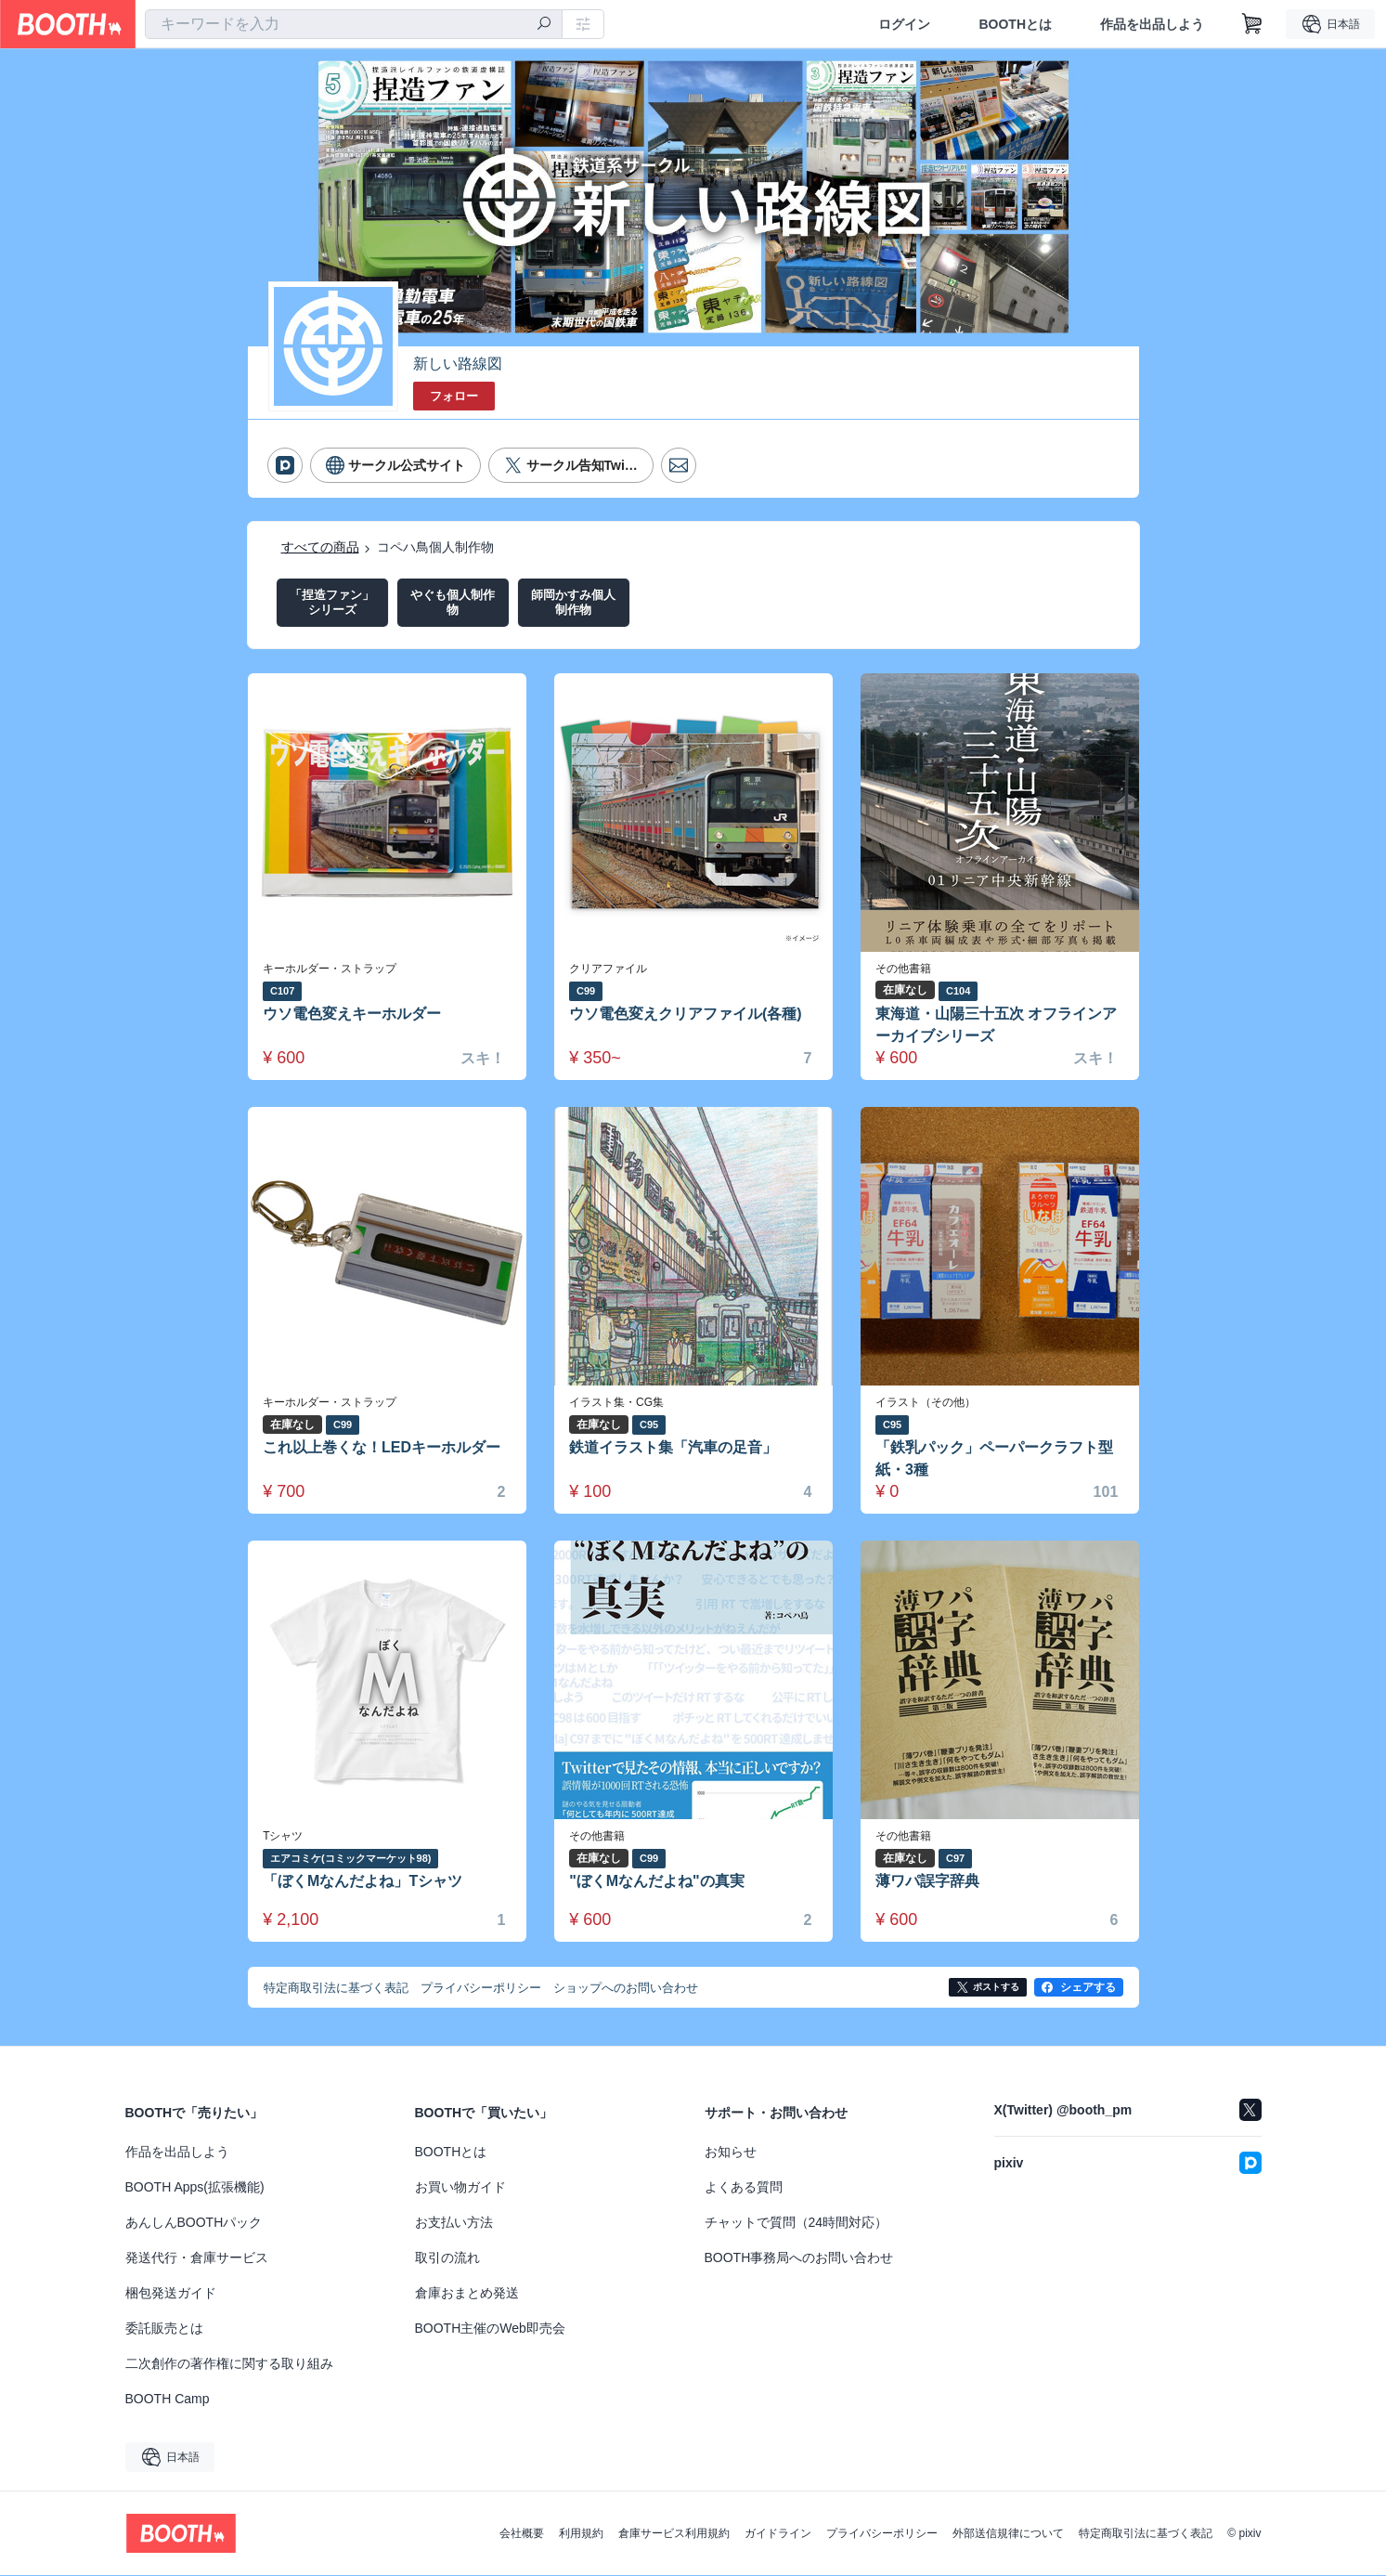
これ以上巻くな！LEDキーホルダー (382, 1447)
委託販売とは (164, 2329)
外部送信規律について (1008, 2534)
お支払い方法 (454, 2223)
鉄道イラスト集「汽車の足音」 (674, 1447)
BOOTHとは (1015, 24)
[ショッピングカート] (1252, 24)
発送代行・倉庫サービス (196, 2258)
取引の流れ (447, 2258)
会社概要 (521, 2534)
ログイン (904, 24)
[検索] (544, 25)
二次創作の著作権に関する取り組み (229, 2364)
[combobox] (354, 24)
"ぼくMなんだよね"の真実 (657, 1882)
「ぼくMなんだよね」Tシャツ (363, 1882)
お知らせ (731, 2152)
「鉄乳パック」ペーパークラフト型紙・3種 (995, 1458)
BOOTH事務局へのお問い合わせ (799, 2258)
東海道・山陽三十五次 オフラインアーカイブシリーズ (997, 1025)
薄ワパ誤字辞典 (928, 1882)
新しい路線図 (457, 363)
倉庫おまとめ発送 (467, 2293)
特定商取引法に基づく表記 (1145, 2534)
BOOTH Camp (167, 2399)
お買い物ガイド (460, 2187)
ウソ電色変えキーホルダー (353, 1013)
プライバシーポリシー (882, 2534)
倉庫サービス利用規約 (674, 2534)
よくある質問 (744, 2187)
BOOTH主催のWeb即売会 (490, 2329)
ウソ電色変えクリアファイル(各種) (686, 1013)
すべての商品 (320, 547)
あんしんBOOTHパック (194, 2223)
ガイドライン (778, 2534)
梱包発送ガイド (170, 2293)
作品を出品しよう (1152, 24)
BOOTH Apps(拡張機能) (195, 2187)
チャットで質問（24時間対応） (796, 2223)
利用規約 (581, 2534)
